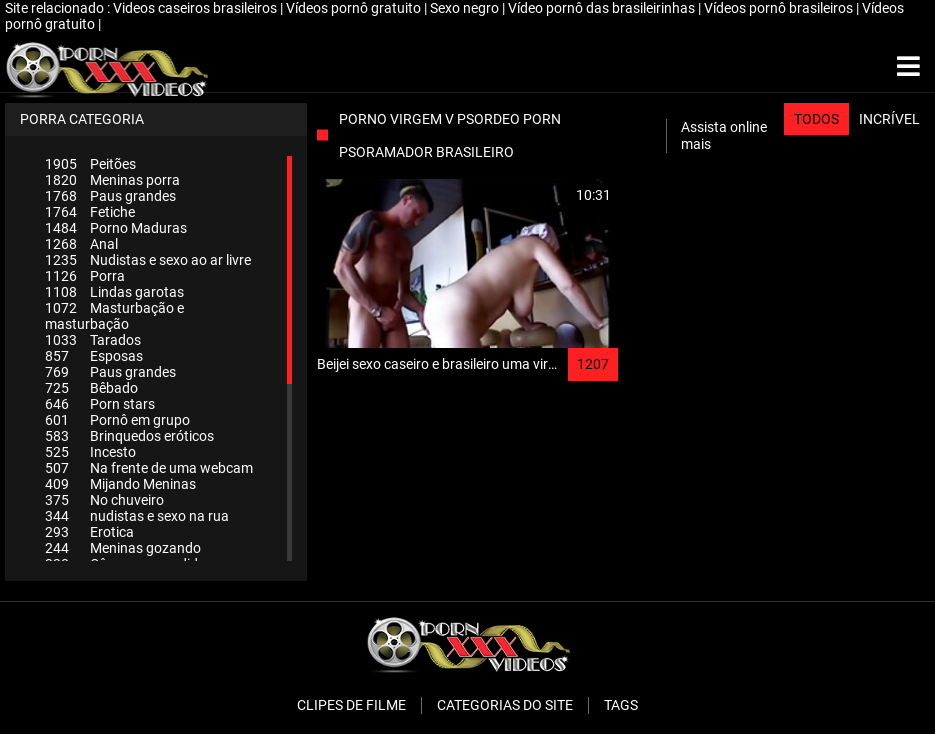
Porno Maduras (116, 228)
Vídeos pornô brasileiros (780, 8)
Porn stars (100, 404)
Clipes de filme (351, 705)
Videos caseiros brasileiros (196, 8)
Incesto (90, 452)
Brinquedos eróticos (129, 436)
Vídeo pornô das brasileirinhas (603, 8)
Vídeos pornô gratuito (355, 8)
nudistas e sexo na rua (137, 516)
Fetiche (90, 212)
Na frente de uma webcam (149, 468)
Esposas (94, 356)
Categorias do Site (505, 705)
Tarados (93, 340)
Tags (621, 705)
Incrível (889, 119)
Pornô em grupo (117, 420)
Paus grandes (110, 196)
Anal (81, 244)
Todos (816, 119)
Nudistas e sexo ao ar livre (148, 260)
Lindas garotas (114, 292)
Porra (85, 276)
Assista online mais (724, 135)
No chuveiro (104, 500)
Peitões (90, 164)
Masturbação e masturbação (114, 316)
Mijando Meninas (120, 484)
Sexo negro (466, 8)
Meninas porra (112, 180)
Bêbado (91, 388)
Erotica (89, 532)
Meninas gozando (123, 548)
